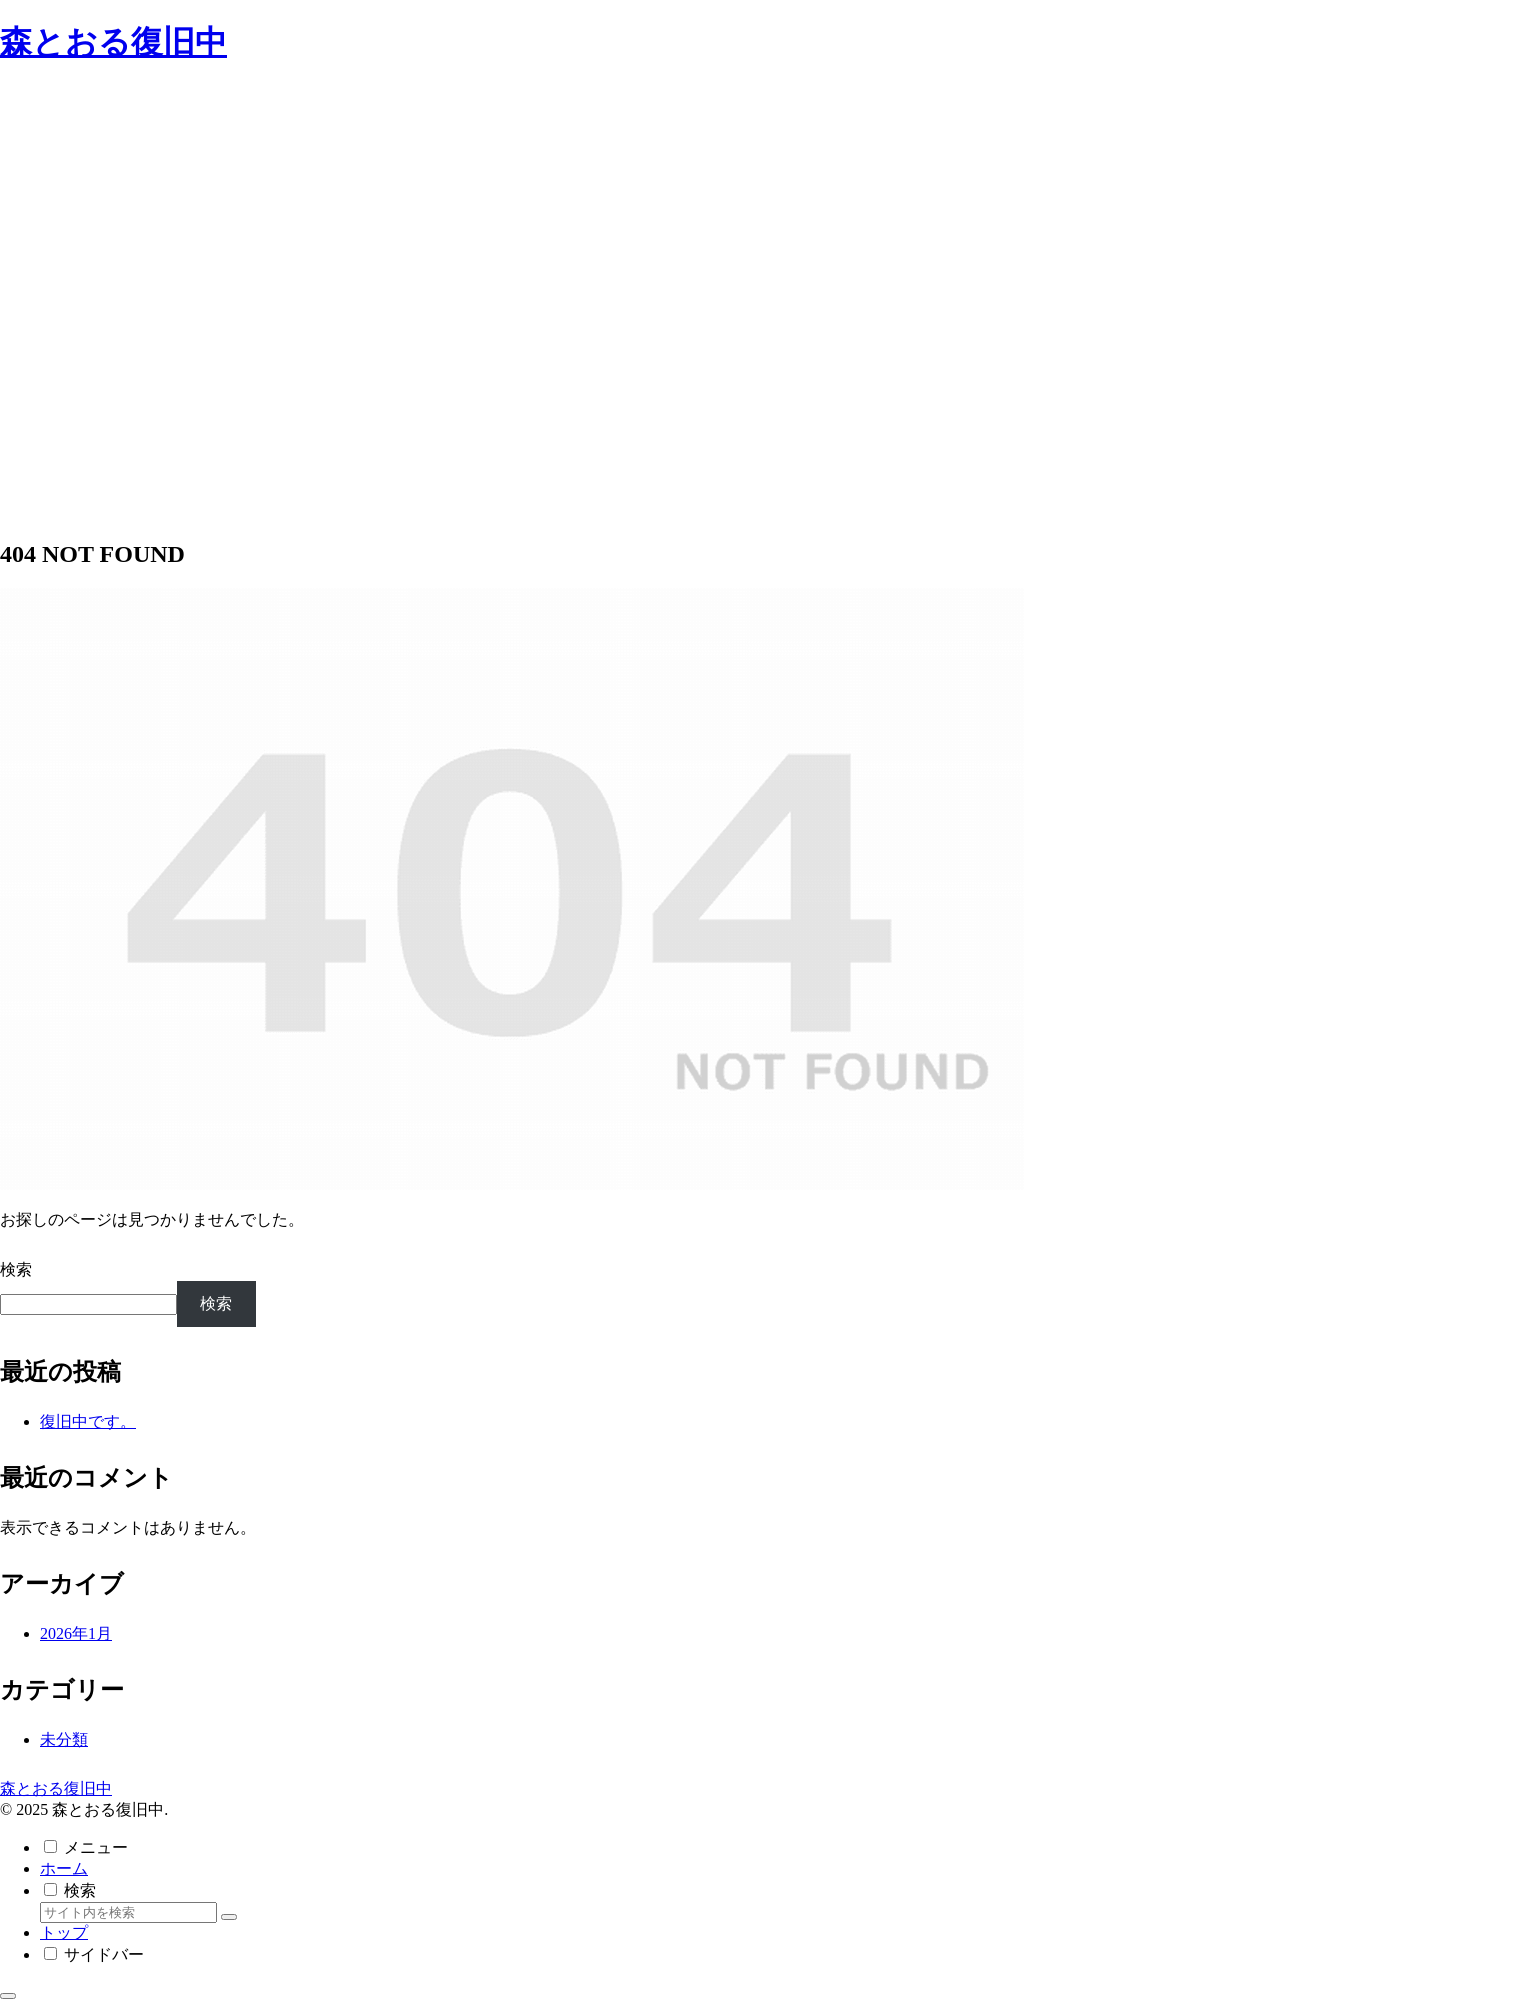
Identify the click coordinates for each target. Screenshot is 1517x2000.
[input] (128, 1912)
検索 (16, 1269)
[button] (229, 1917)
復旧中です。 (88, 1421)
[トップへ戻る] (8, 1996)
